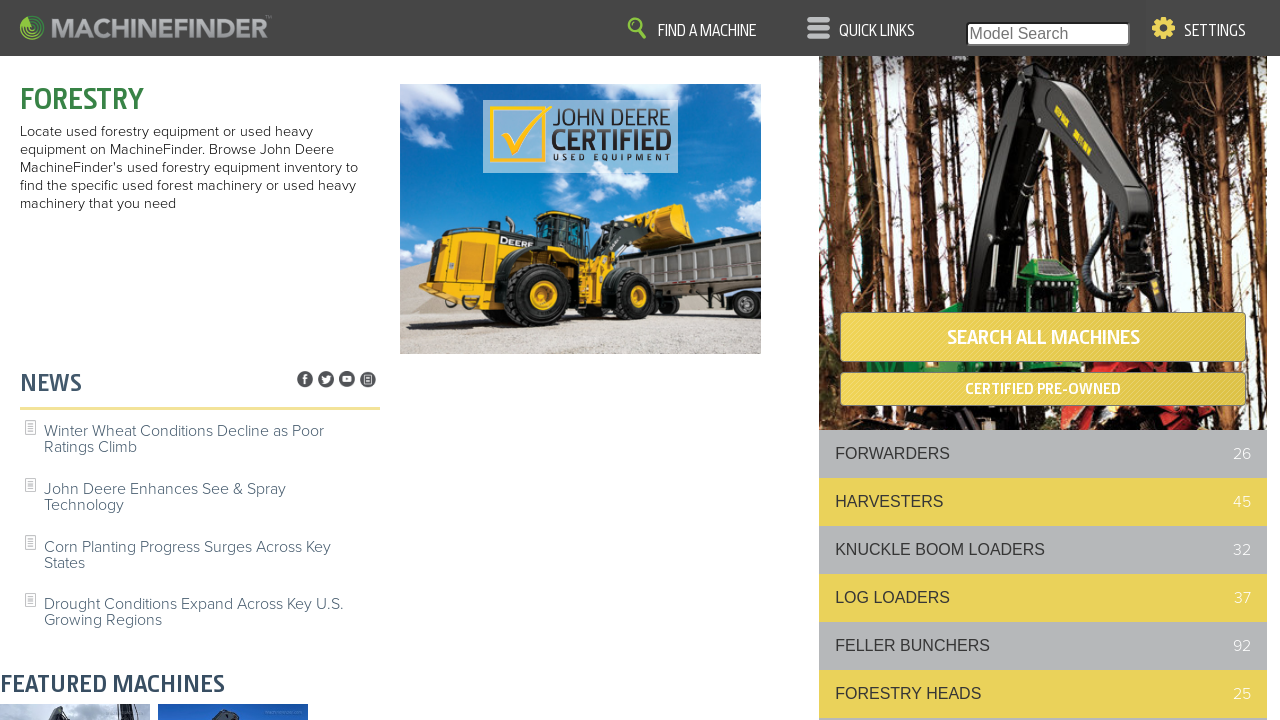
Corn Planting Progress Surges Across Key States (187, 555)
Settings (1215, 31)
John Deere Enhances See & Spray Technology (165, 497)
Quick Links (877, 31)
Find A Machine (707, 31)
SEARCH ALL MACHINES (1043, 337)
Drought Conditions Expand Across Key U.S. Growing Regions (194, 612)
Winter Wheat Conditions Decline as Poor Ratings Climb (184, 439)
